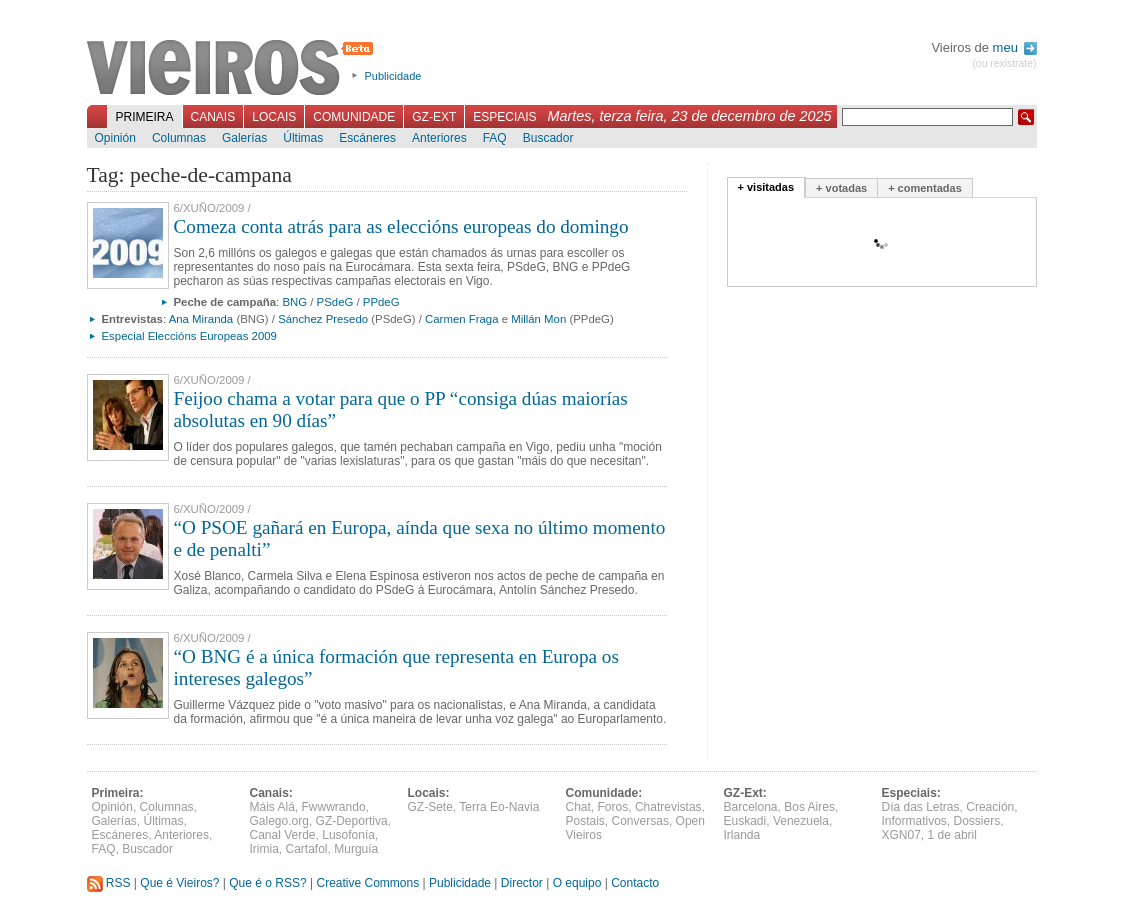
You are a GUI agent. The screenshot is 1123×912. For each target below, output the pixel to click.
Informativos (914, 821)
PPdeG (381, 302)
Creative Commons (367, 883)
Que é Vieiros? (179, 883)
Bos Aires (809, 807)
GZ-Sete (430, 807)
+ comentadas (925, 188)
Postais (585, 821)
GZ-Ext (434, 117)
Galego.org (279, 821)
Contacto (635, 883)
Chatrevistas (668, 807)
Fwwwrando (334, 807)
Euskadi (745, 821)
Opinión (115, 138)
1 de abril (952, 835)
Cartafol (307, 849)
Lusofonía (348, 835)
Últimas (303, 138)
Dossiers (977, 821)
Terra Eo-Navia (499, 807)
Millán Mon (538, 319)
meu (1015, 47)
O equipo (577, 883)
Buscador (548, 138)
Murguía (356, 849)
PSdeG (335, 302)
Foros (613, 807)
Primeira (145, 117)
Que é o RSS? (267, 883)
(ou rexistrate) (1004, 63)
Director (522, 883)
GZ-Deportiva (352, 821)
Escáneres (367, 138)
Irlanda (742, 835)
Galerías (244, 138)
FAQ (495, 138)
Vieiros (233, 69)
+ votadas (841, 188)
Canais (213, 117)
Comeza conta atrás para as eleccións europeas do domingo (401, 226)
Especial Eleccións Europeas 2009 (189, 336)
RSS (109, 883)
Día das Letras (921, 807)
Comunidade (354, 117)
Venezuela (801, 821)
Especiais (504, 117)
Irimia (264, 849)
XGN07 (901, 835)
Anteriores (439, 138)
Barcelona (751, 807)
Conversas (640, 821)
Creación (990, 807)
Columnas (179, 138)
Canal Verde (283, 835)
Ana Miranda (201, 319)
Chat (578, 807)
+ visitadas (766, 187)
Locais (274, 117)
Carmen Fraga (461, 319)
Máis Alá (272, 807)
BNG (294, 302)
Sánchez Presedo (323, 319)
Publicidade (393, 76)
